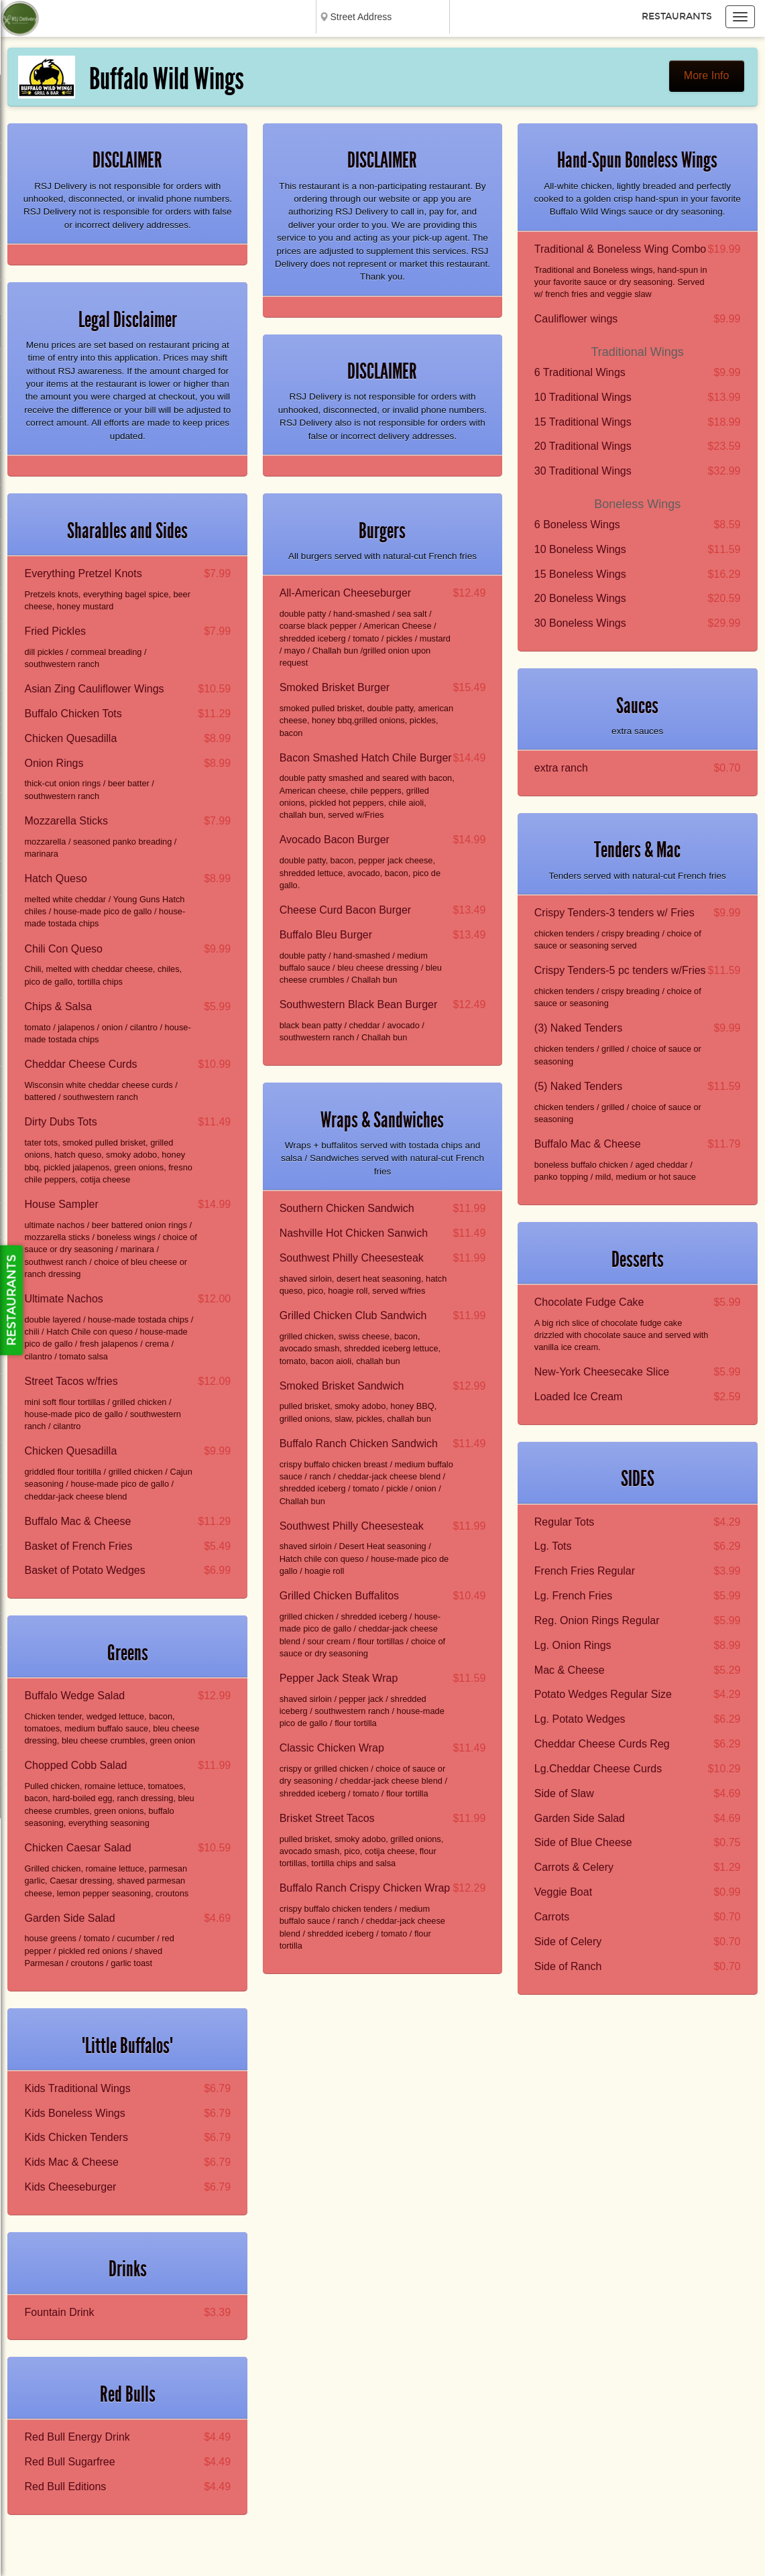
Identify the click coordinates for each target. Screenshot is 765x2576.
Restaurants (677, 16)
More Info (706, 75)
